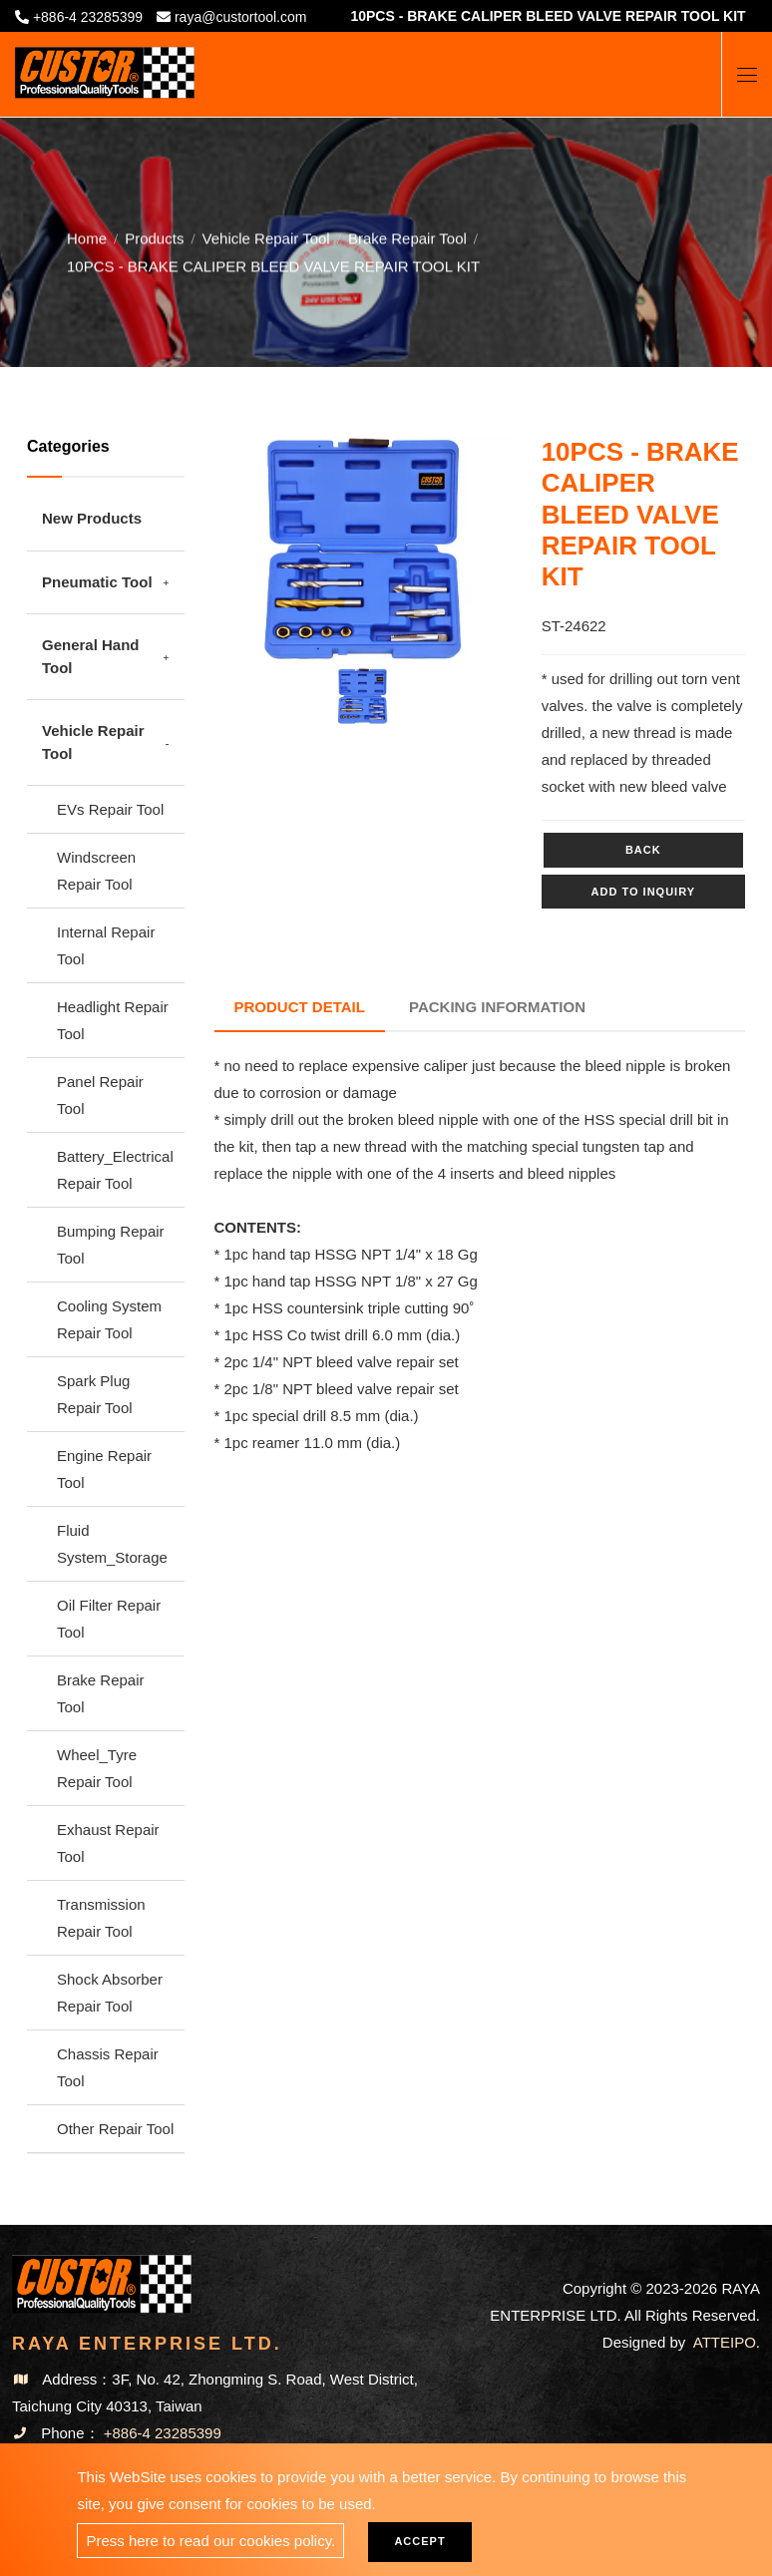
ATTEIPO (724, 2342)
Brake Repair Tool (407, 233)
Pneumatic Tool (97, 581)
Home (87, 233)
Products (154, 233)
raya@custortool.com (240, 17)
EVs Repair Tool (110, 809)
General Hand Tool (91, 656)
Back (643, 850)
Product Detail (299, 1006)
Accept (419, 2541)
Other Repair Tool (115, 2128)
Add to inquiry (643, 892)
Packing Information (497, 1006)
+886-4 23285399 (88, 17)
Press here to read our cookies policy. (210, 2540)
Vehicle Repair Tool (266, 233)
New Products (92, 518)
